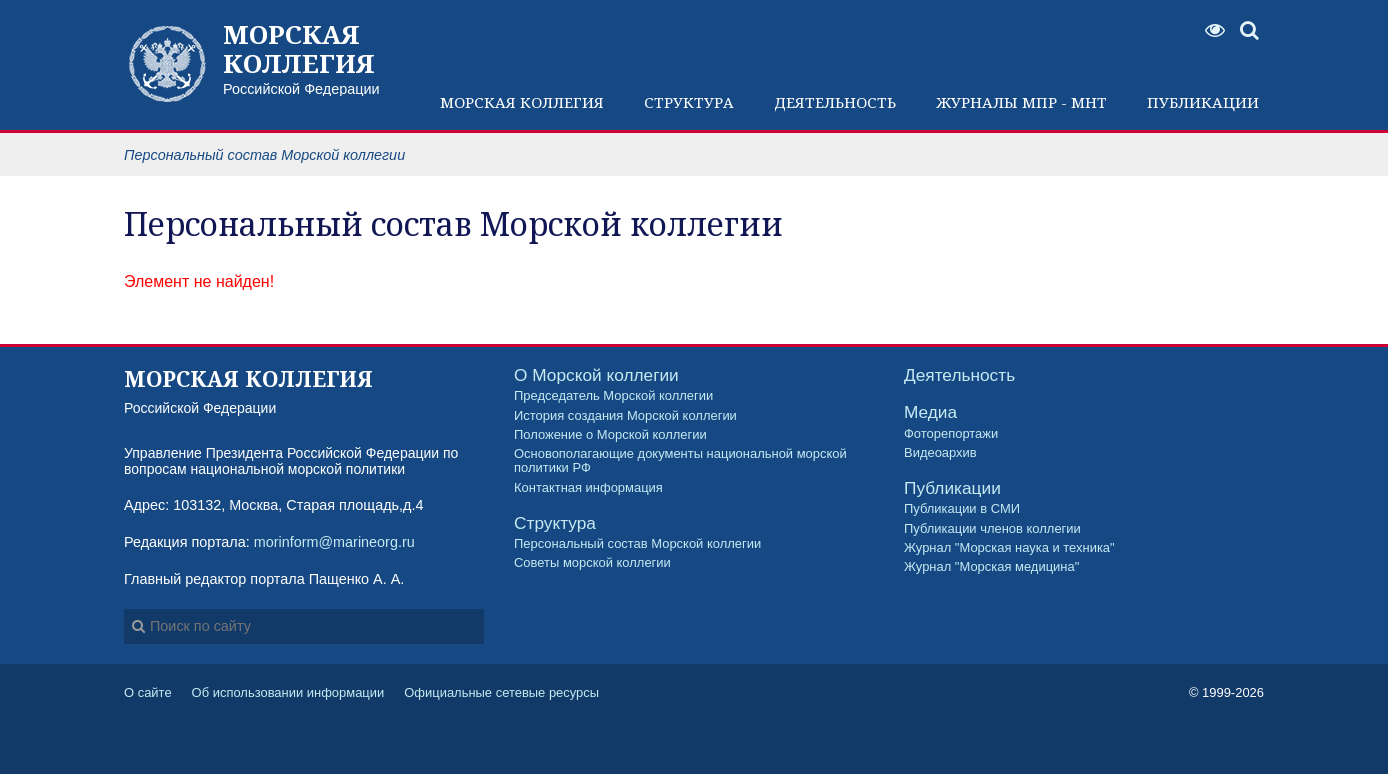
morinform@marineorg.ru (334, 542)
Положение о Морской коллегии (610, 435)
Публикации (952, 488)
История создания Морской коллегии (625, 416)
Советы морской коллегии (592, 563)
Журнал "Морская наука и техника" (1009, 548)
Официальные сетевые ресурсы (501, 692)
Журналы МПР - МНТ (1021, 102)
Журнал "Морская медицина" (991, 567)
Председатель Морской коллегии (613, 396)
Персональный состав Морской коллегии (637, 544)
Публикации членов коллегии (992, 529)
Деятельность (959, 375)
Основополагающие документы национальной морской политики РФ (680, 461)
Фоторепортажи (951, 434)
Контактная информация (588, 488)
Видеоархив (940, 453)
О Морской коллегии (596, 375)
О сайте (148, 692)
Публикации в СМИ (962, 509)
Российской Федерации (312, 58)
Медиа (930, 412)
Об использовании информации (288, 692)
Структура (555, 523)
